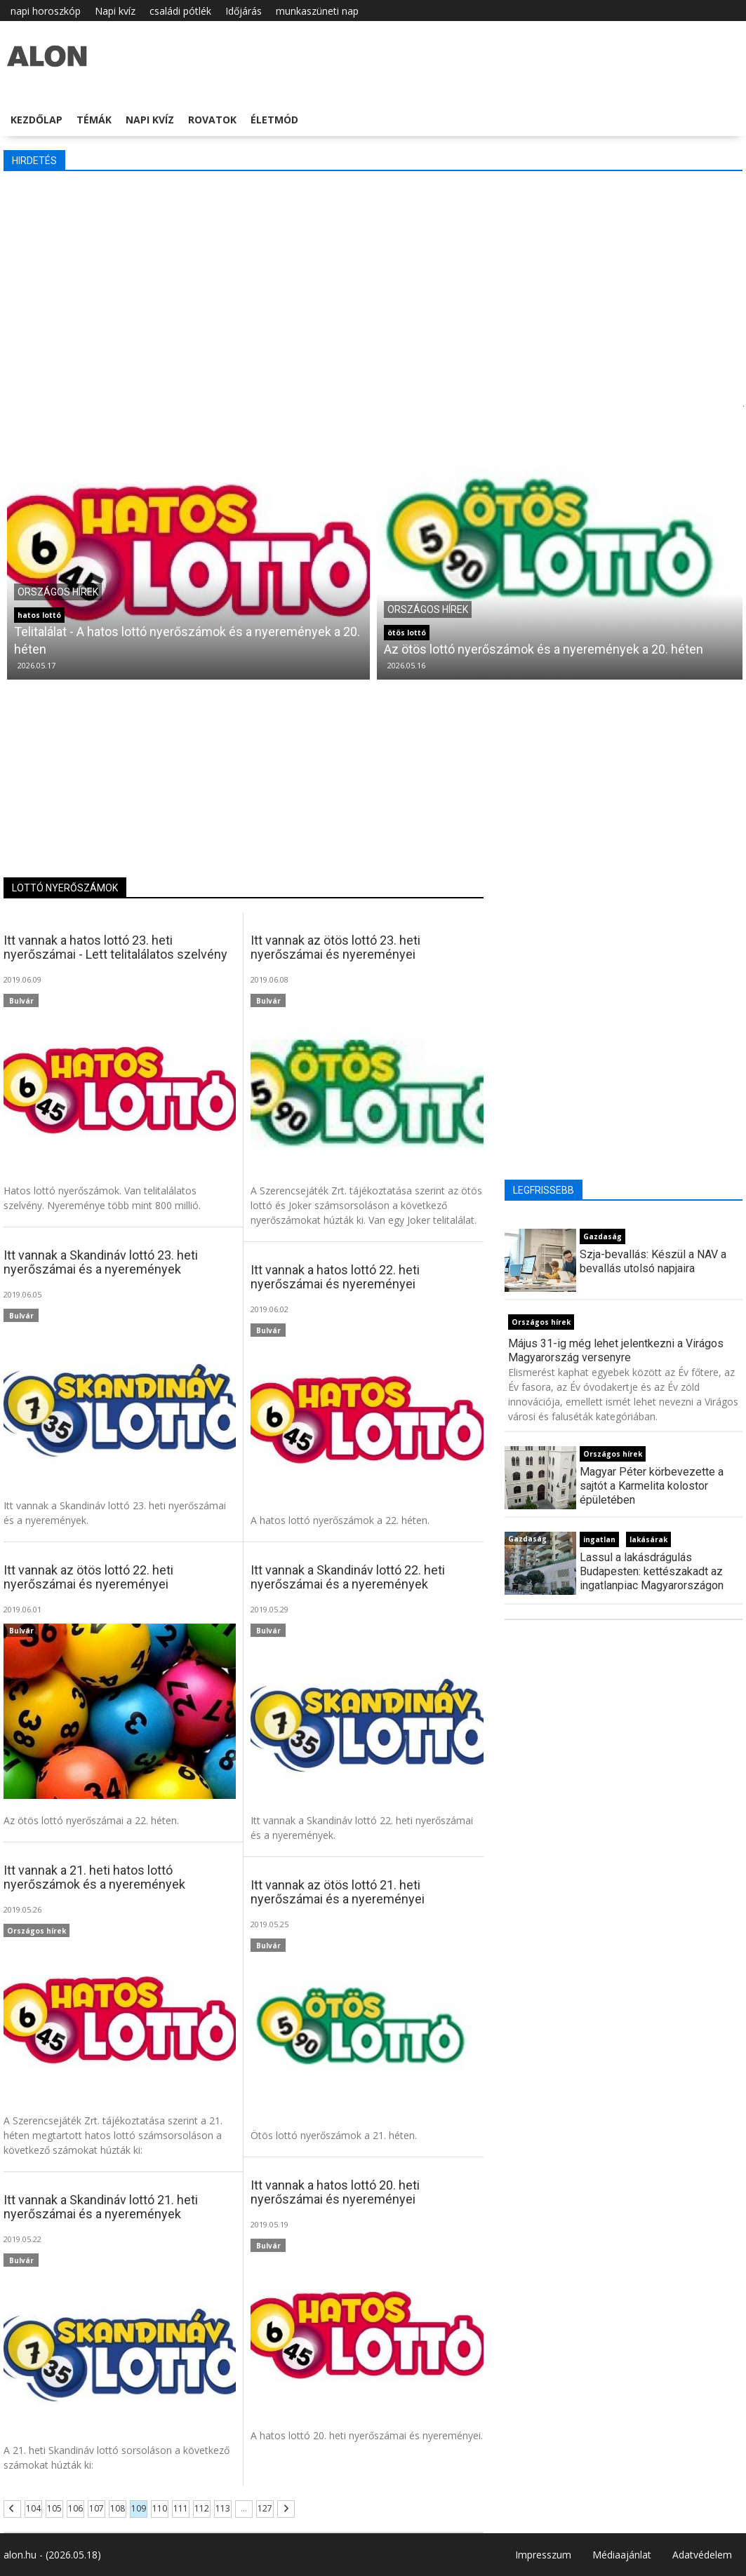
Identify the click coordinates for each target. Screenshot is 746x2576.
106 (75, 2508)
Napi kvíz (115, 11)
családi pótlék (180, 11)
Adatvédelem (702, 2554)
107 (96, 2508)
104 (33, 2508)
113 (222, 2508)
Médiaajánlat (621, 2554)
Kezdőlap (36, 119)
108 (117, 2508)
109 (138, 2508)
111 (180, 2508)
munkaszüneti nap (317, 11)
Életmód (274, 119)
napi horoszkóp (46, 11)
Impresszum (543, 2554)
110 (159, 2508)
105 (54, 2508)
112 (201, 2508)
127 (265, 2508)
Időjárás (243, 11)
